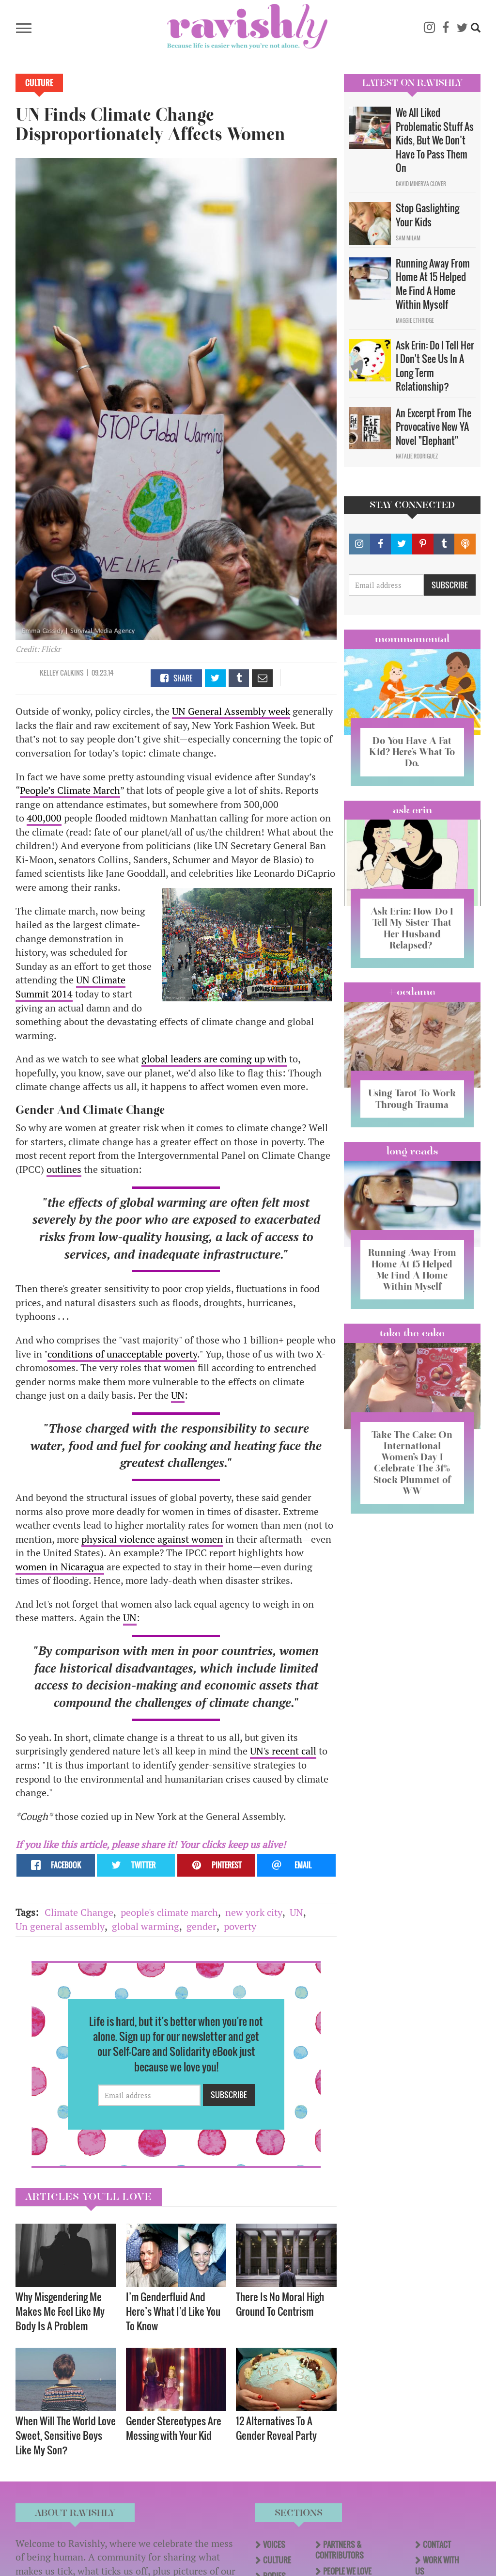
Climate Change (79, 1912)
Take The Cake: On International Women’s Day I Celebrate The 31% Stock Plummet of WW (412, 1484)
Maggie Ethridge (415, 320)
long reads (412, 1161)
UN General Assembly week (231, 711)
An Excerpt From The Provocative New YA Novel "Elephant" (433, 427)
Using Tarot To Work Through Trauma (412, 1104)
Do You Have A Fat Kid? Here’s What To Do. (412, 751)
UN (178, 1395)
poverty (240, 1926)
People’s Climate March (70, 790)
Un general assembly (60, 1926)
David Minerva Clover (421, 184)
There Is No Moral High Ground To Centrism (280, 2304)
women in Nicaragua (60, 1566)
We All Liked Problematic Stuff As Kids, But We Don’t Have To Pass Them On (435, 140)
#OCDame (412, 991)
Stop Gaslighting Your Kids (427, 215)
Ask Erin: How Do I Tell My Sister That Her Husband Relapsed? (412, 928)
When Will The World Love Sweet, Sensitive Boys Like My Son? (66, 2435)
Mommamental (412, 638)
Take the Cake (412, 1354)
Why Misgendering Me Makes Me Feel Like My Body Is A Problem (60, 2311)
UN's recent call (283, 1750)
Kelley (49, 672)
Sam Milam (408, 238)
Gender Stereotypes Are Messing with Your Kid (173, 2428)
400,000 (44, 817)
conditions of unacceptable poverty (122, 1353)
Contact (437, 2544)
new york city (253, 1912)
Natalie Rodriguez (417, 456)
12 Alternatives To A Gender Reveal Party (276, 2428)
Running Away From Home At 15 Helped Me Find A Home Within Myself (433, 284)
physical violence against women (152, 1539)
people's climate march (169, 1912)
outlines (63, 1169)
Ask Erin (412, 809)
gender (201, 1926)
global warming (145, 1926)
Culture (39, 83)
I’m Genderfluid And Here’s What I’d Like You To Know (173, 2311)
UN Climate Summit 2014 (70, 986)
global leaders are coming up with (214, 1058)
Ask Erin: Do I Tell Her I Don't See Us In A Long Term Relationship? (435, 366)
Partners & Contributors (339, 2550)
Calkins (72, 672)
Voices (274, 2544)
